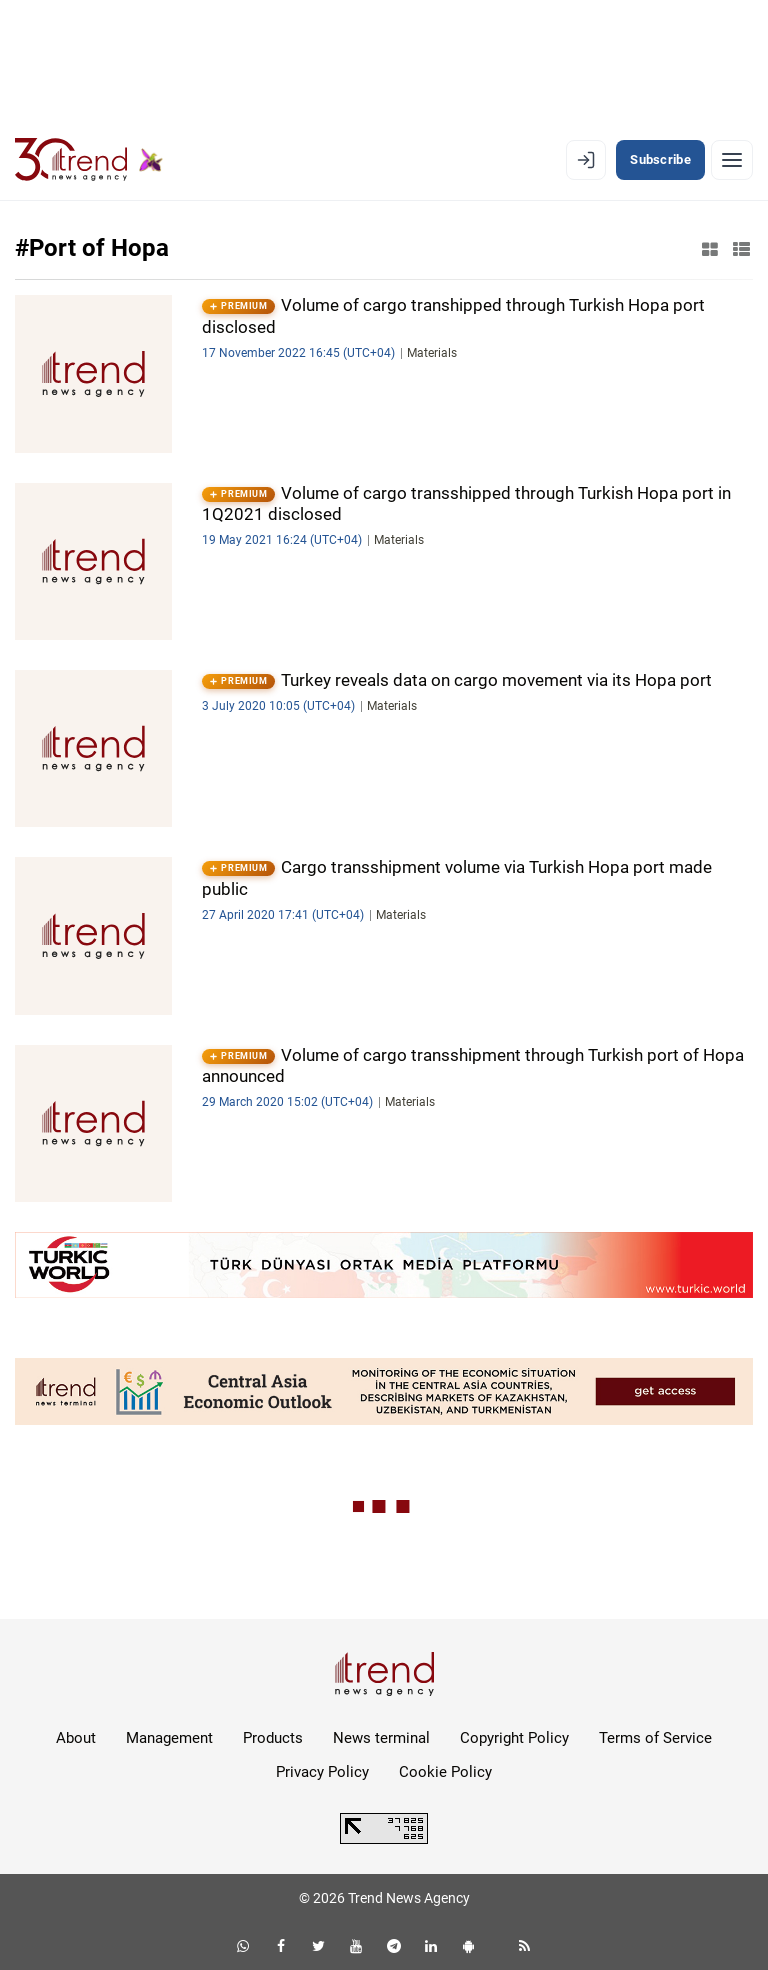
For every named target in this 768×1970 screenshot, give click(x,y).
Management (169, 1738)
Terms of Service (655, 1738)
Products (273, 1738)
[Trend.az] (89, 160)
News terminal (381, 1738)
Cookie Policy (445, 1772)
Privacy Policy (322, 1772)
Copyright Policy (514, 1738)
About (76, 1738)
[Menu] (732, 160)
